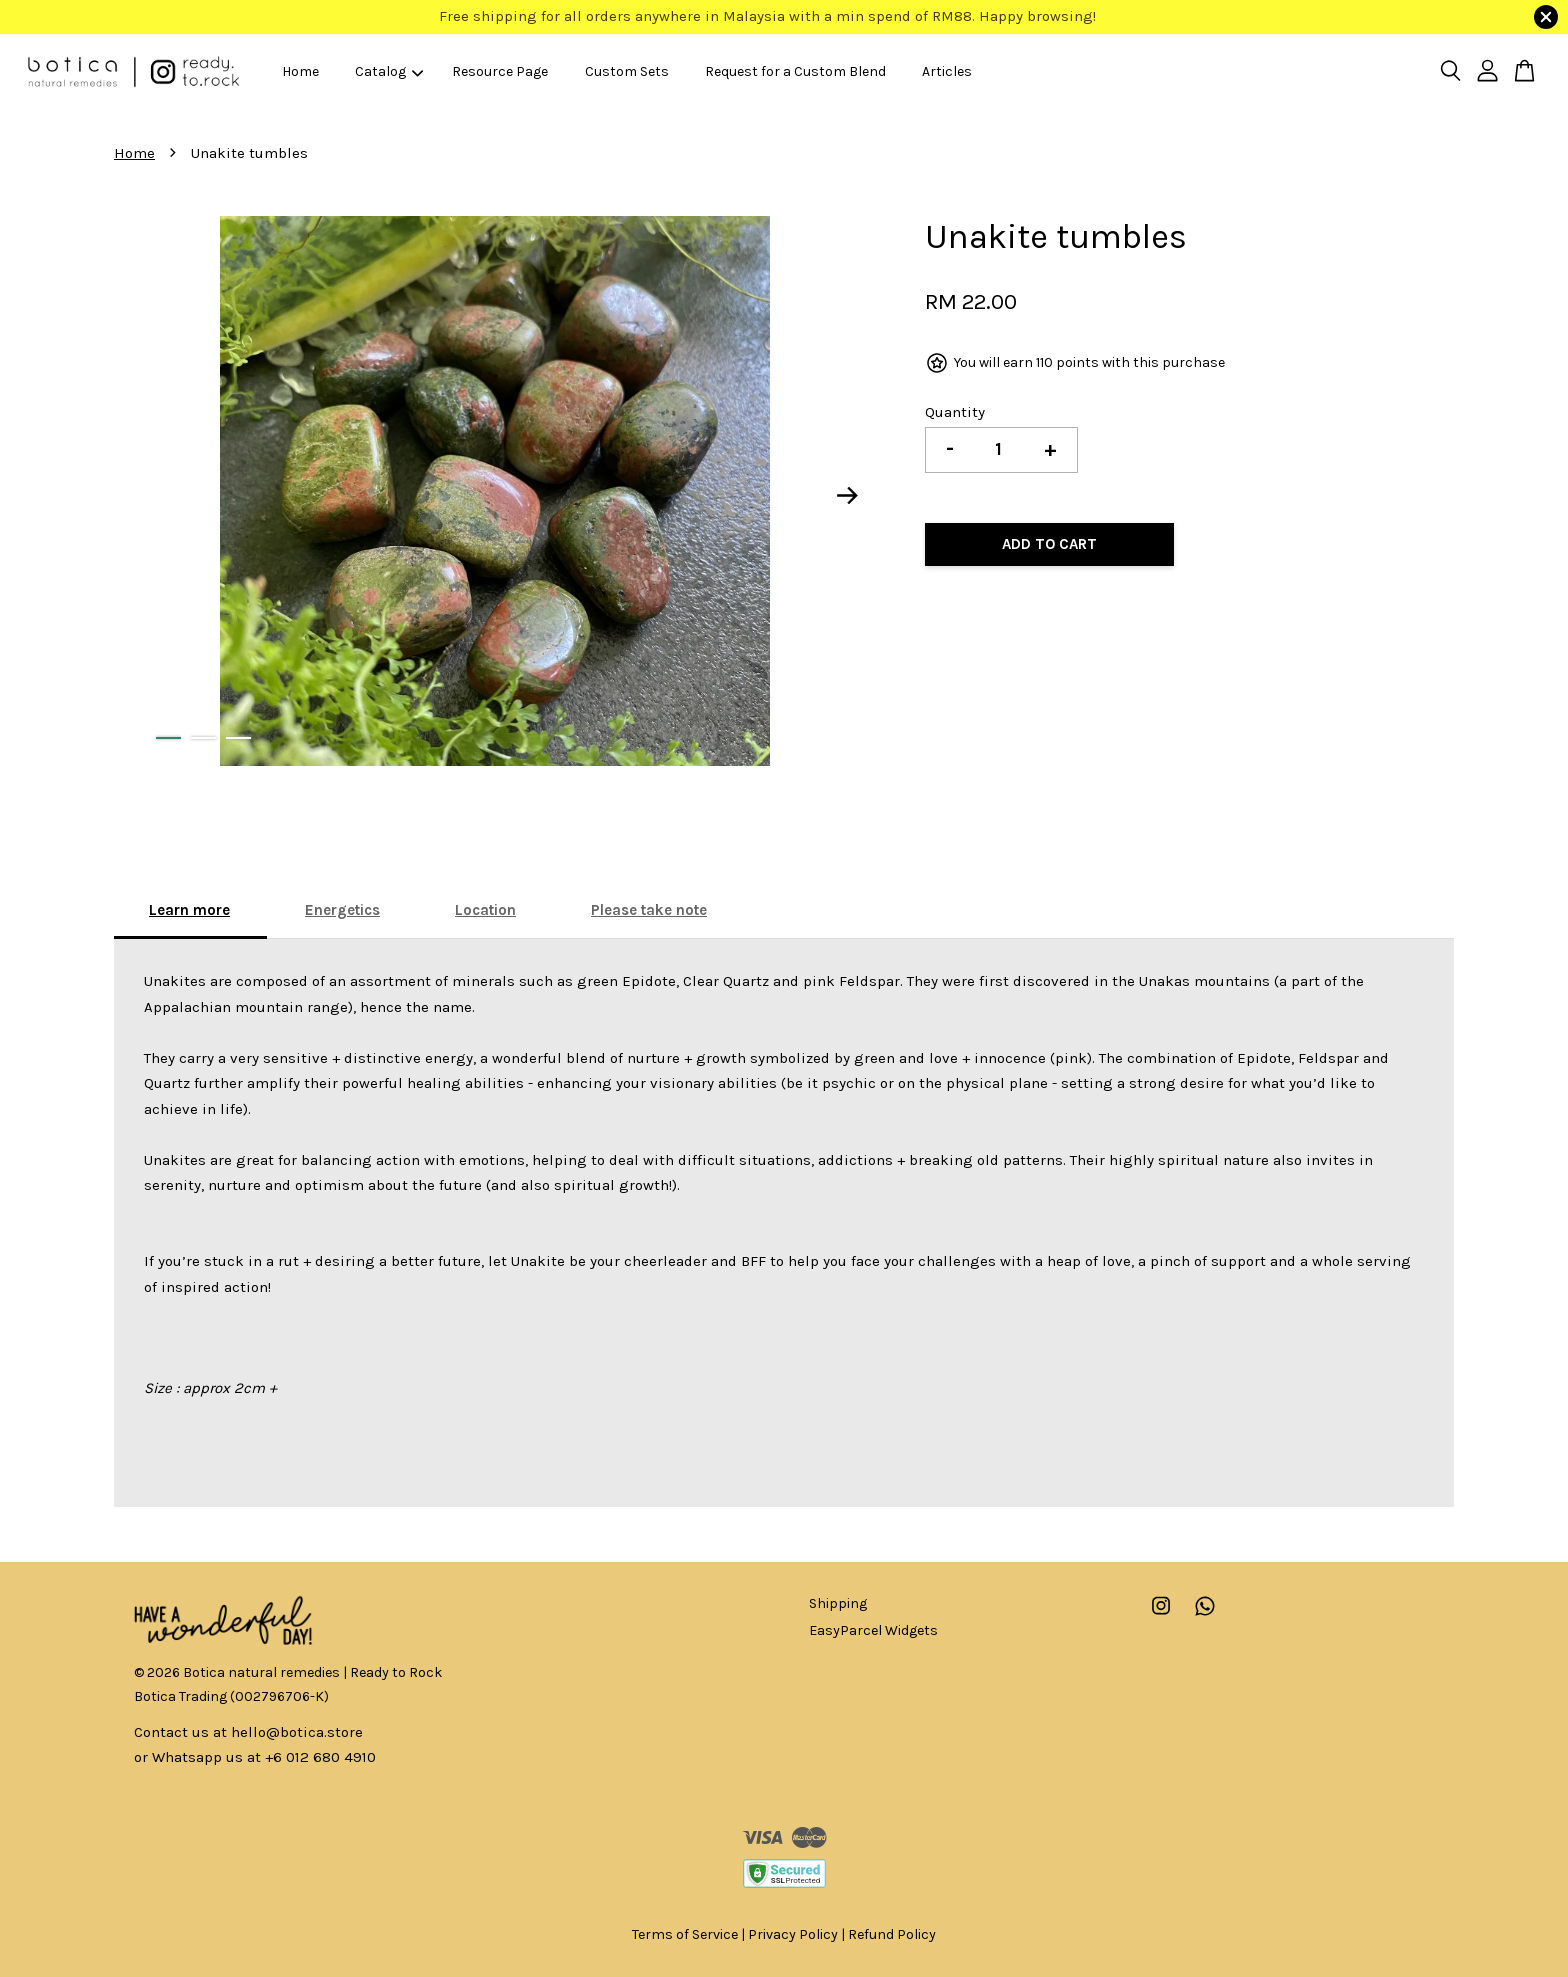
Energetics (342, 910)
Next (848, 495)
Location (485, 910)
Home (300, 71)
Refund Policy (892, 1934)
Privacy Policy (793, 1934)
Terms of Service (685, 1934)
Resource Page (500, 71)
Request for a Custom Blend (795, 71)
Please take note (649, 910)
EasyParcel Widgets (873, 1630)
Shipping (838, 1603)
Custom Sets (627, 71)
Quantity (955, 412)
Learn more (189, 910)
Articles (947, 71)
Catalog (389, 71)
